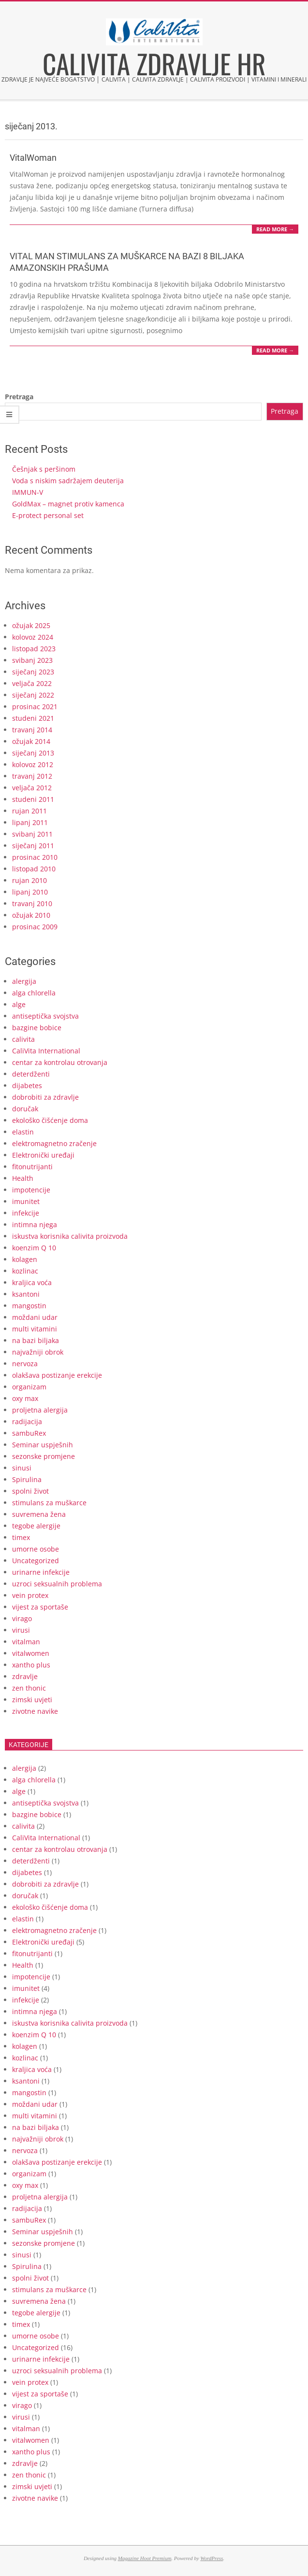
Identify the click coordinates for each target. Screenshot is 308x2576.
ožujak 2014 (31, 741)
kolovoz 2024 (32, 637)
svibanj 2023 (32, 660)
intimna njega (34, 1224)
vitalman (26, 1641)
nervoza (25, 1363)
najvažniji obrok (37, 1352)
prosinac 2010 (35, 857)
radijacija (27, 1421)
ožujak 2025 (31, 625)
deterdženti (31, 1073)
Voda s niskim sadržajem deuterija (68, 480)
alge (19, 1004)
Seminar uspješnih (42, 1444)
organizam (29, 1386)
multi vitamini (34, 1328)
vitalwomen (30, 1653)
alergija (24, 981)
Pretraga (19, 396)
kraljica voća (32, 1282)
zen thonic (29, 1688)
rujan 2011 (29, 810)
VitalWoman (33, 158)
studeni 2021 (33, 718)
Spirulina (27, 1479)
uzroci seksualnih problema (57, 1583)
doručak (25, 1108)
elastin (23, 1131)
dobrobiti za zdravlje (45, 1097)
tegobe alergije (36, 1525)
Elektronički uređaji (43, 1155)
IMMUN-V (27, 492)
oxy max (25, 1398)
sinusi (21, 1467)
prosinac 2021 (35, 706)
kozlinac (25, 1270)
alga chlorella (34, 992)
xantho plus (31, 1664)
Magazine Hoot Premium (145, 2558)
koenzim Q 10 (34, 1247)
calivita (23, 1039)
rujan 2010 (29, 880)
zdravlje (25, 1676)
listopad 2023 (34, 648)
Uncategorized (35, 1560)
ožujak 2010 (31, 915)
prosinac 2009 (35, 926)
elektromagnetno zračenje (54, 1143)
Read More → (275, 229)
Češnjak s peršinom (43, 469)
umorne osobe (35, 1549)
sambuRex (29, 1433)
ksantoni (26, 1294)
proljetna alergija (40, 1409)
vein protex (30, 1595)
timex (21, 1537)
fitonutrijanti (32, 1166)
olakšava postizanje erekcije (57, 1375)
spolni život (30, 1491)
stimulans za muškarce (49, 1502)
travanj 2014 (32, 729)
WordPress (211, 2558)
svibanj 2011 (32, 834)
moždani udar (35, 1317)
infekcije (25, 1213)
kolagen (24, 1259)
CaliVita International (46, 1050)
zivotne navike (35, 1711)
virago (22, 1618)
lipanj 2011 (30, 822)
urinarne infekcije (41, 1572)
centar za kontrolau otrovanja (59, 1062)
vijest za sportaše (40, 1606)
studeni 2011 (33, 799)
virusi (21, 1630)
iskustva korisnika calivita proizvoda (70, 1236)
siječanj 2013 (33, 752)
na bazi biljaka (35, 1340)
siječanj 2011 (33, 845)
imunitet (26, 1201)
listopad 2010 (34, 868)
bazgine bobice (36, 1027)
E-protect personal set (48, 515)
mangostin (29, 1305)
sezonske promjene (43, 1456)
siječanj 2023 (33, 671)
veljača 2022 (32, 683)
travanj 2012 (32, 776)
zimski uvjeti (32, 1699)
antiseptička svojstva (45, 1016)
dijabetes (27, 1085)
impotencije (31, 1189)
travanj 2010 (32, 903)
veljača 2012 (32, 787)
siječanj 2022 (33, 695)
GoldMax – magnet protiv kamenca (68, 503)
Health (22, 1178)
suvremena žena (39, 1514)
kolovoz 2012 (32, 764)
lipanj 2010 (30, 891)
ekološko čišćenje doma (50, 1120)
